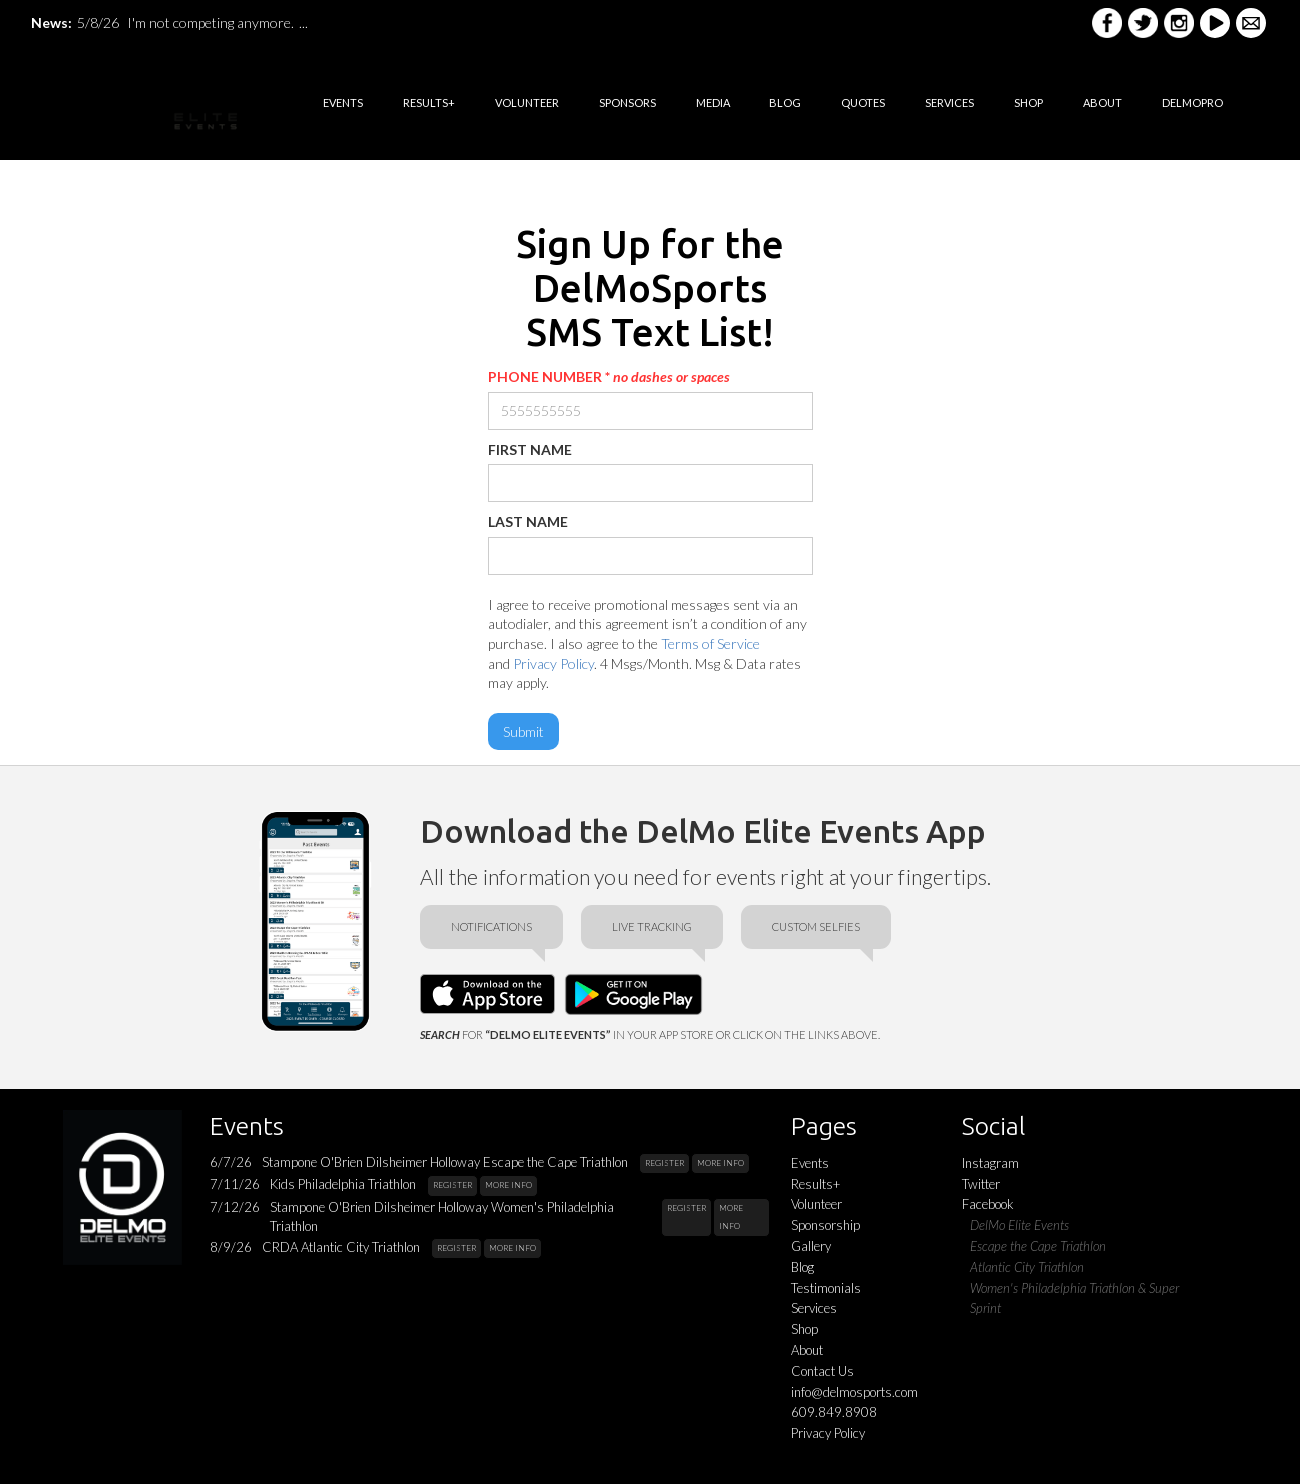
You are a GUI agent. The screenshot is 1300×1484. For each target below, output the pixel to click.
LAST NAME (528, 521)
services (949, 102)
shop (1028, 102)
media (713, 102)
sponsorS (627, 102)
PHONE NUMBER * (609, 376)
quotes (863, 102)
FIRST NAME (530, 449)
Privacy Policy (553, 663)
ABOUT (1102, 102)
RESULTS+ (429, 102)
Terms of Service (710, 643)
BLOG (785, 102)
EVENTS (343, 102)
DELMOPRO (1192, 102)
